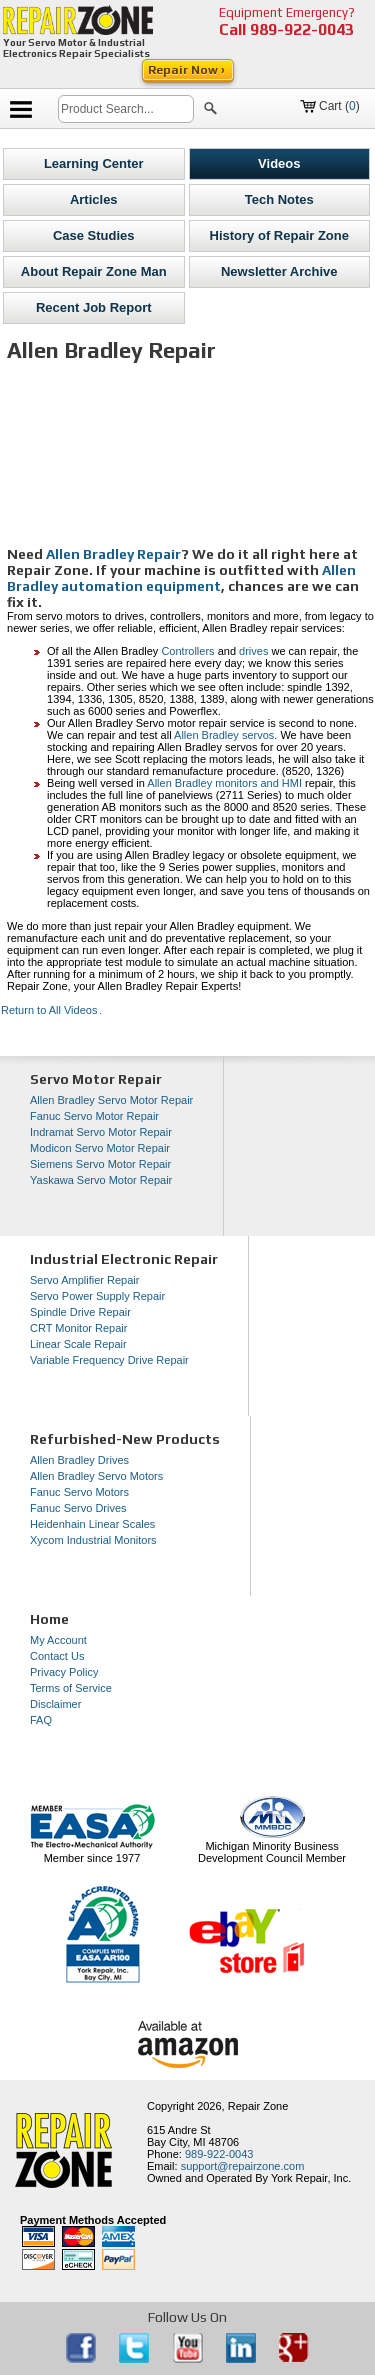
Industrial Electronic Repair (124, 1259)
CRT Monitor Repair (78, 1328)
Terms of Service (71, 1688)
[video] (190, 460)
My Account (58, 1640)
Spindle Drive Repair (80, 1312)
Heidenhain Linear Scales (92, 1524)
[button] (210, 111)
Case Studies (94, 235)
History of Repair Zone (279, 235)
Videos (279, 163)
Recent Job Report (94, 307)
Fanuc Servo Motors (79, 1492)
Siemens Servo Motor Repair (100, 1164)
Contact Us (57, 1656)
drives (253, 651)
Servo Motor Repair (96, 1079)
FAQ (41, 1720)
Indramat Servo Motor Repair (101, 1132)
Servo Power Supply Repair (97, 1296)
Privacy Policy (64, 1672)
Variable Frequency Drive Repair (109, 1360)
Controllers (187, 651)
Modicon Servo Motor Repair (100, 1148)
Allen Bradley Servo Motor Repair (111, 1100)
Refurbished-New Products (125, 1439)
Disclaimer (55, 1704)
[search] (126, 109)
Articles (94, 199)
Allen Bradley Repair (113, 554)
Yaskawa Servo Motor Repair (101, 1180)
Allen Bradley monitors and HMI (224, 783)
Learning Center (94, 163)
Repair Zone (258, 2106)
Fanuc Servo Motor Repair (94, 1116)
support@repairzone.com (243, 2166)
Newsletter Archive (279, 271)
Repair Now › (188, 70)
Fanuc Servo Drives (78, 1508)
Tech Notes (279, 199)
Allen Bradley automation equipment (181, 578)
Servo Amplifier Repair (84, 1280)
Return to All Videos (51, 1010)
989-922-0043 (302, 29)
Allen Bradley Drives (79, 1460)
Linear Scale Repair (78, 1344)
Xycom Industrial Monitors (93, 1540)
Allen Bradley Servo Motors (96, 1476)
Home (49, 1619)
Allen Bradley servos (224, 735)
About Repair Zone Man (94, 271)
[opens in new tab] (82, 2359)
